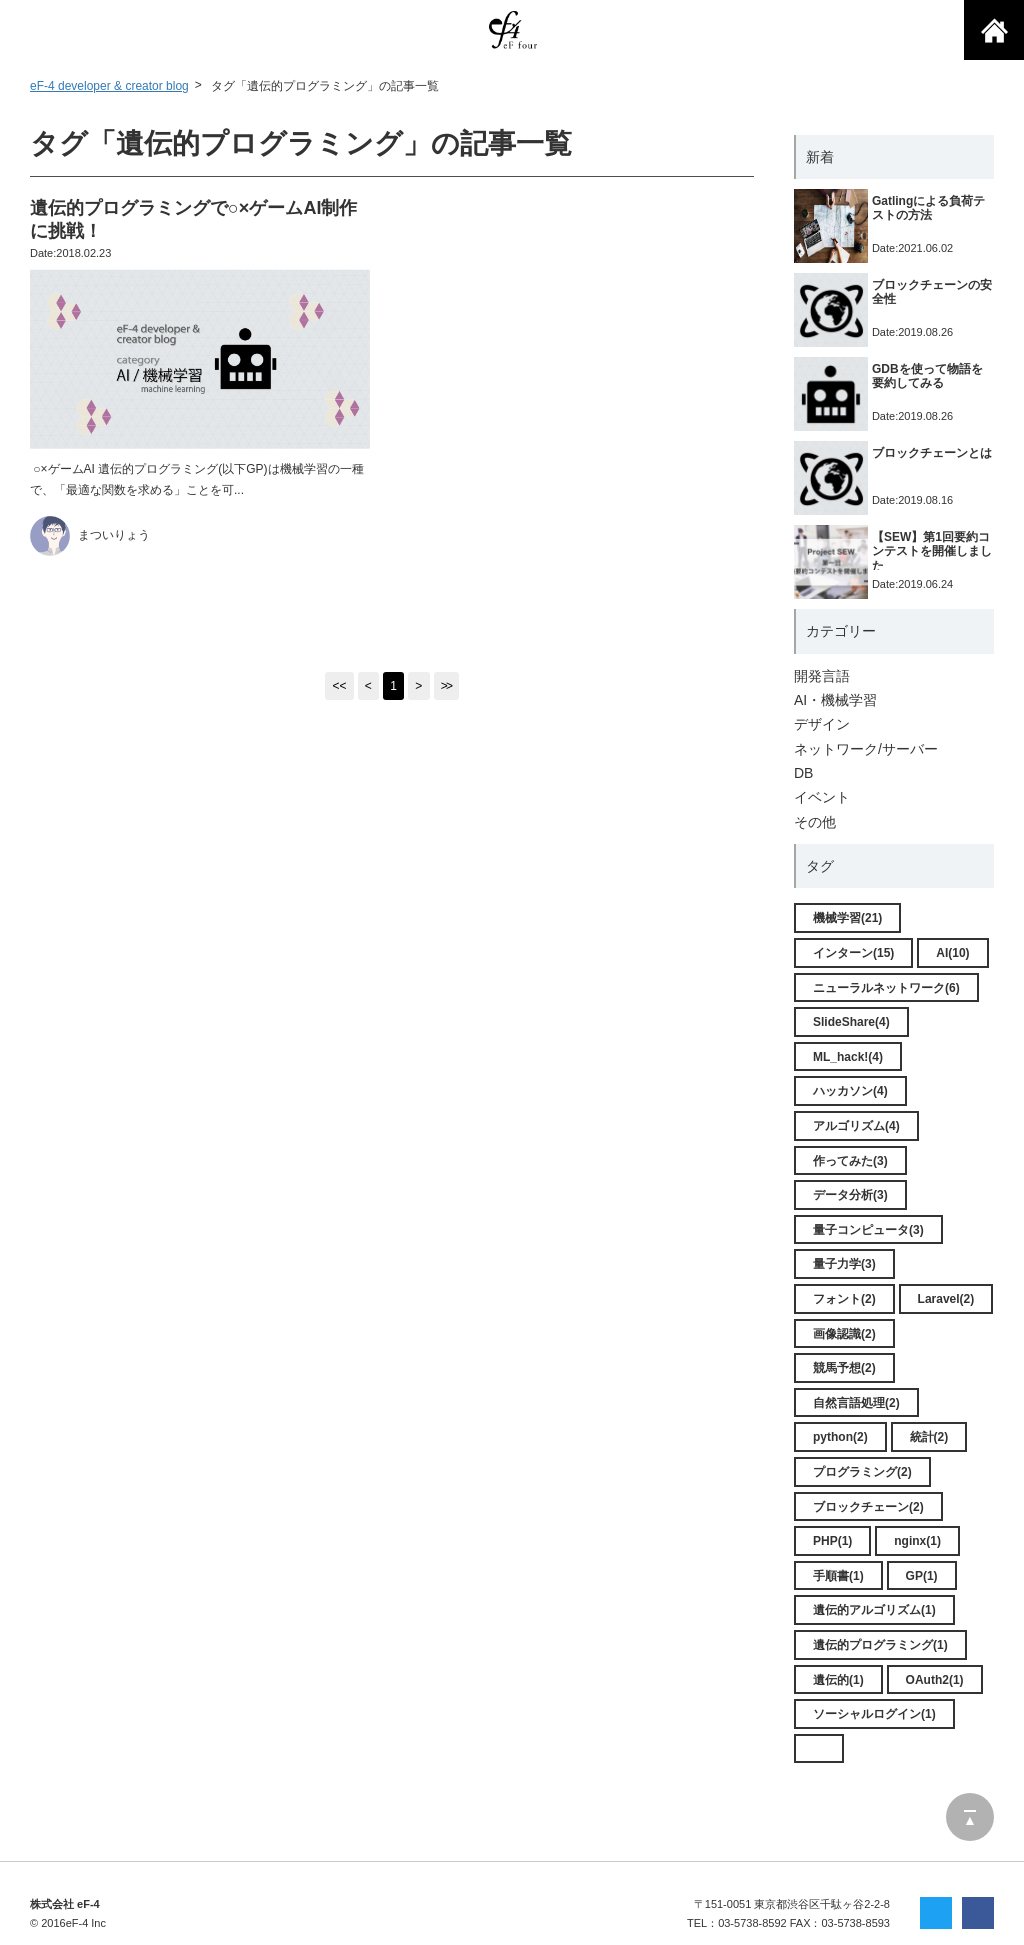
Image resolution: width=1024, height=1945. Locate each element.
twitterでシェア (936, 1913)
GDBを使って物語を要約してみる (927, 376)
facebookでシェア (978, 1913)
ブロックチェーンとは (932, 453)
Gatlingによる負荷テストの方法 (928, 208)
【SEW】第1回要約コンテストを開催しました (932, 551)
